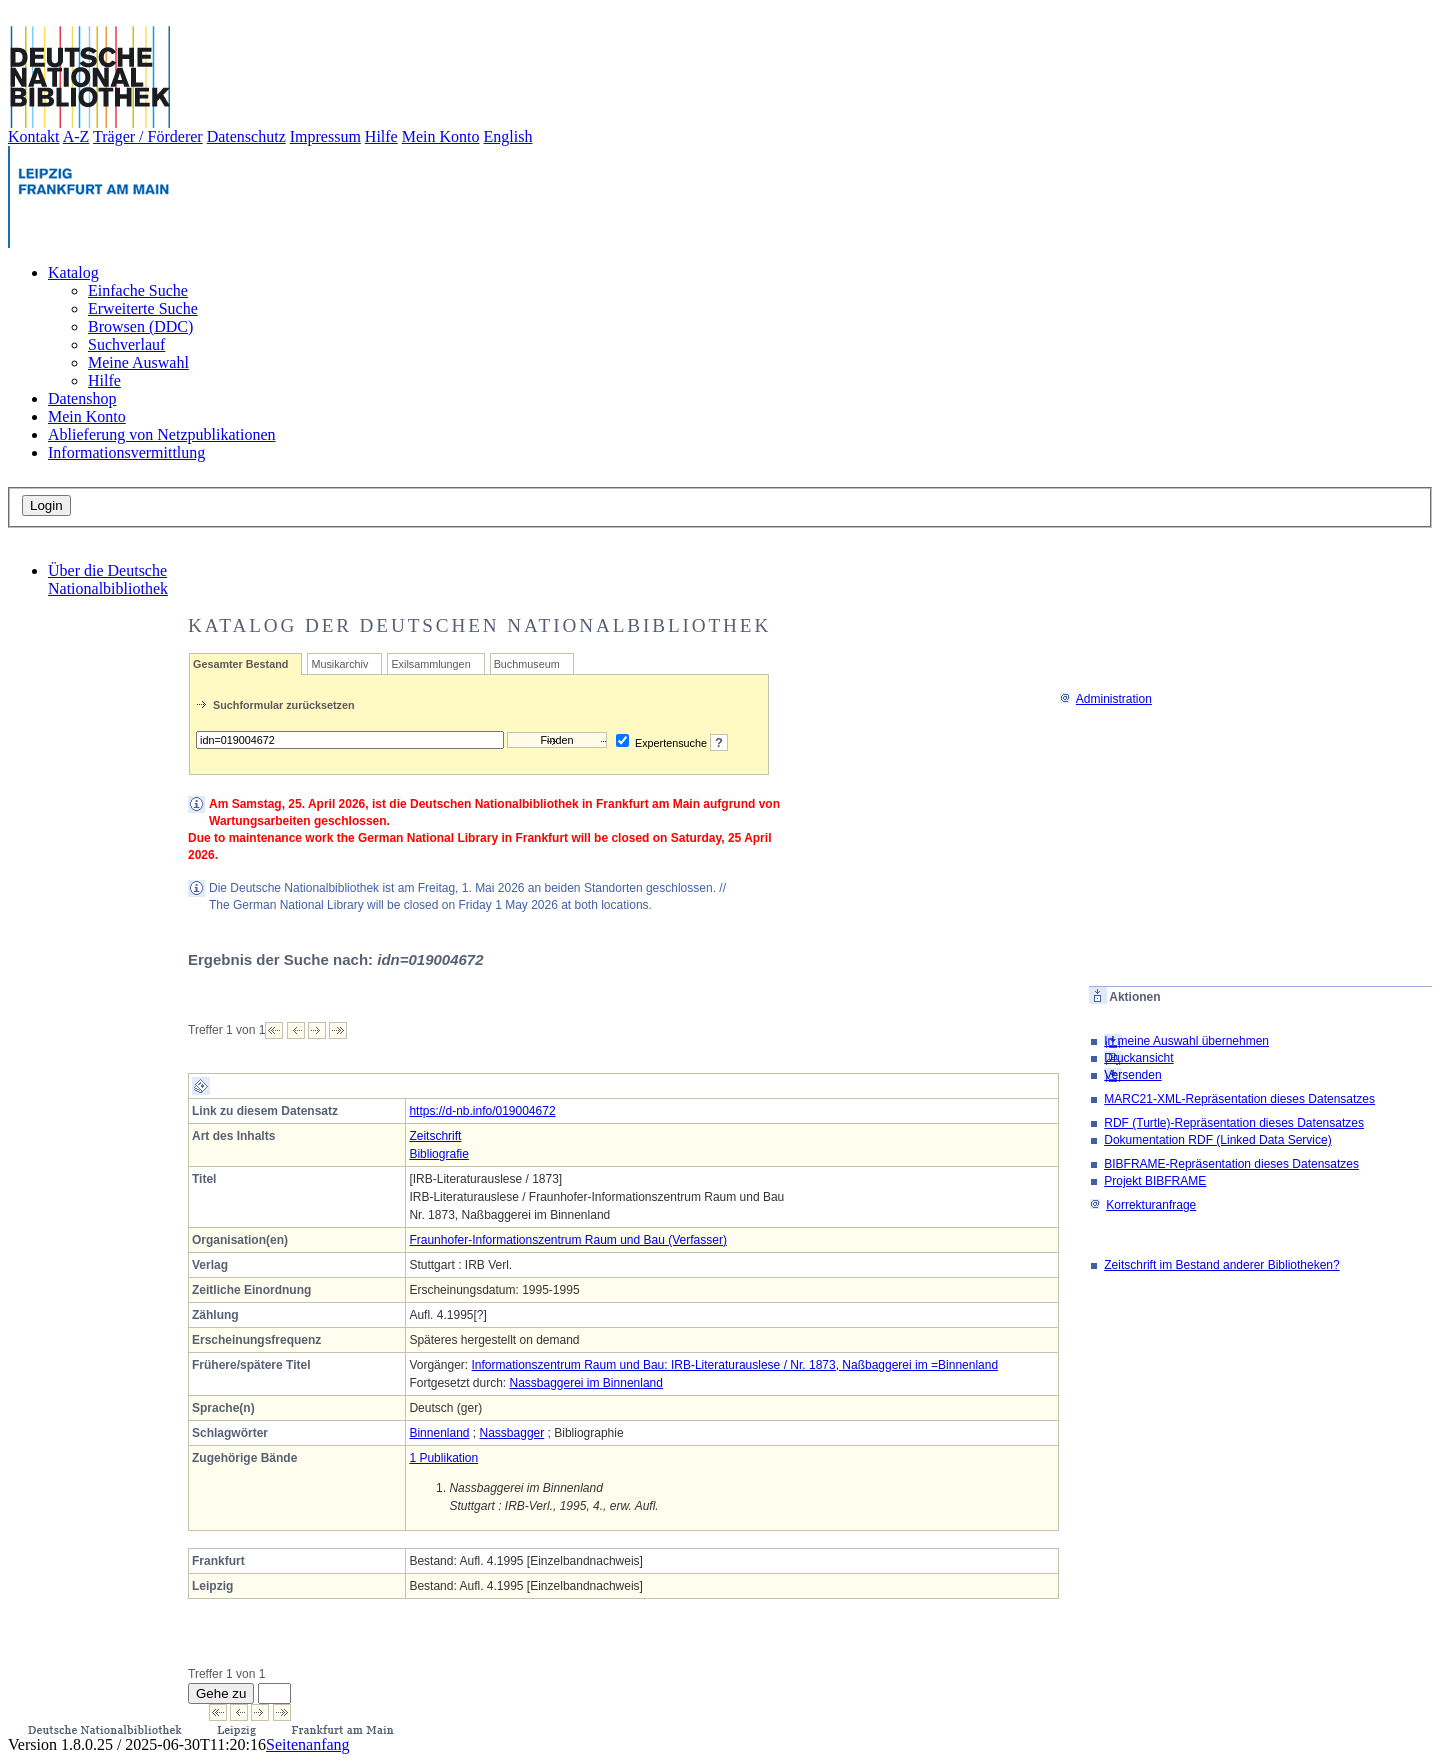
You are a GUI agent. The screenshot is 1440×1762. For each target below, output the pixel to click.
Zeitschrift (435, 1136)
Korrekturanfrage (1142, 1205)
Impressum (325, 136)
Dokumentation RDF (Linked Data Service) (1217, 1140)
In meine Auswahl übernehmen (1186, 1041)
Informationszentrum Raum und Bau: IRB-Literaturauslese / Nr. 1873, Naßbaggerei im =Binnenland (734, 1365)
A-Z (76, 136)
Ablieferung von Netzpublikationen (162, 434)
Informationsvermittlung (126, 452)
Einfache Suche (138, 290)
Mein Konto (441, 136)
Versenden (1132, 1075)
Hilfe (381, 136)
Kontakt (34, 136)
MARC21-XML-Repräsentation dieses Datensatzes (1239, 1099)
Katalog (73, 272)
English (508, 136)
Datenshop (82, 398)
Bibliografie (438, 1154)
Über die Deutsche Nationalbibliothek (108, 579)
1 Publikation (443, 1458)
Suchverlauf (126, 344)
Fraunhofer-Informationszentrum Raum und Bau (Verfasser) (567, 1240)
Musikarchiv (339, 664)
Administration (1105, 699)
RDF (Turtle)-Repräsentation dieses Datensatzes (1234, 1123)
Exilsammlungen (430, 664)
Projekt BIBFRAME (1155, 1181)
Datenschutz (246, 136)
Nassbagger (512, 1433)
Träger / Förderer (148, 136)
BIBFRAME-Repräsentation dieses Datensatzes (1231, 1164)
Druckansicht (1138, 1058)
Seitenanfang (308, 1744)
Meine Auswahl (138, 362)
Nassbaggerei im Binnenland (585, 1383)
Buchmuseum (527, 664)
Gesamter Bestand (240, 664)
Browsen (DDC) (140, 326)
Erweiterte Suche (143, 308)
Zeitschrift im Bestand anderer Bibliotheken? (1221, 1265)
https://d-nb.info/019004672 (482, 1111)
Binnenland (439, 1433)
